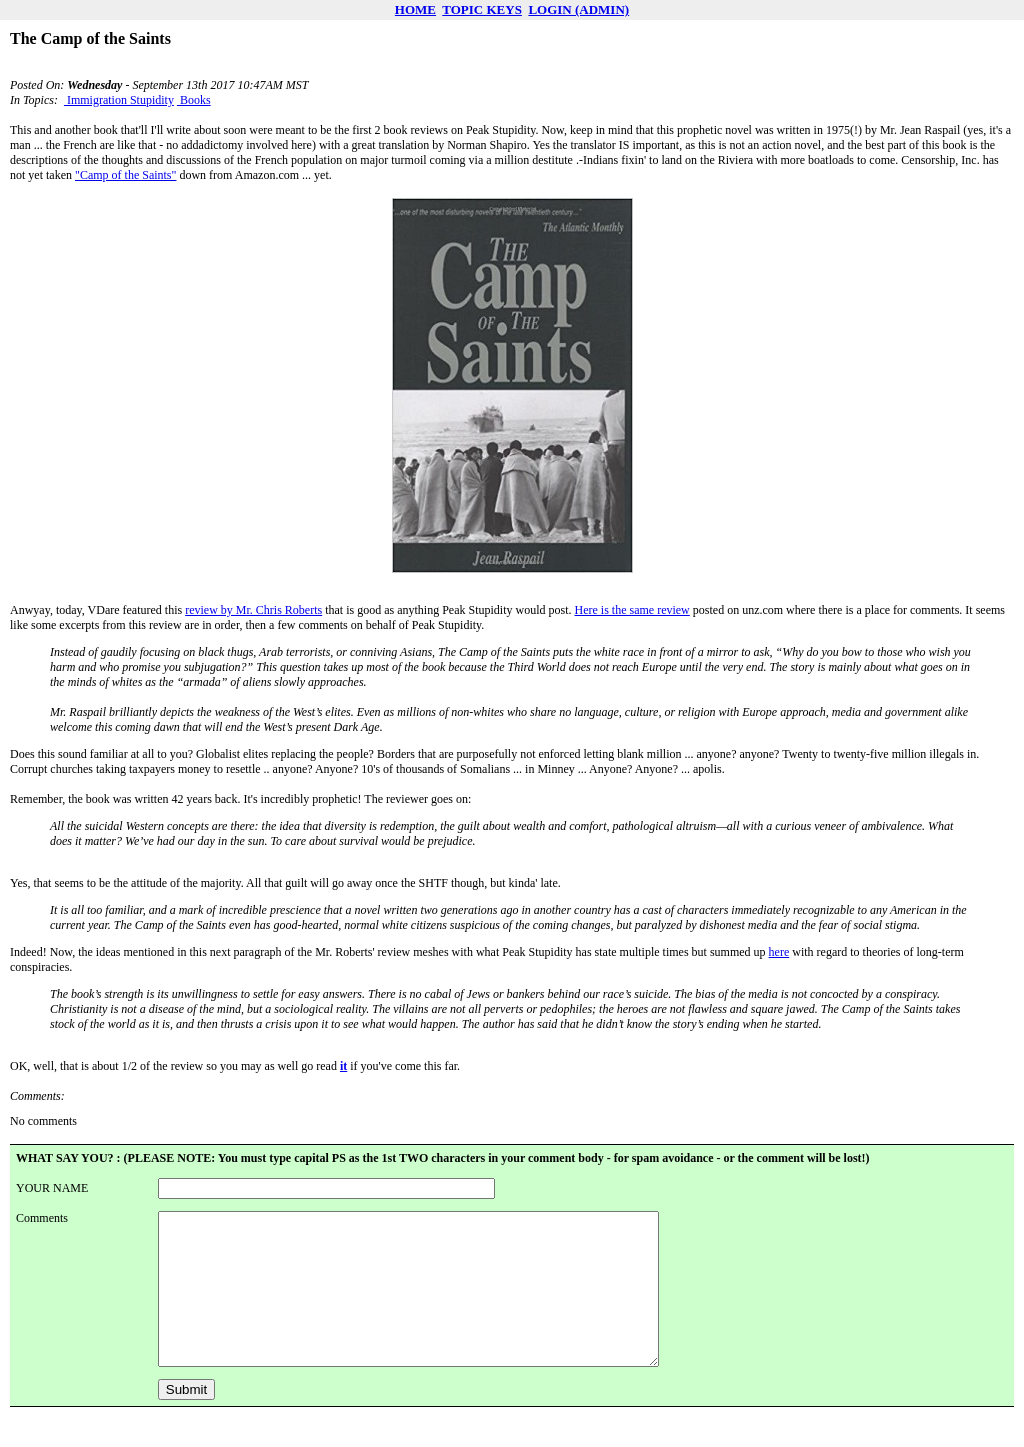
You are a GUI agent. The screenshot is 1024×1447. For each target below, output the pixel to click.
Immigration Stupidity (119, 100)
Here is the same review (632, 610)
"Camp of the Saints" (125, 175)
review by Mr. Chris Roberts (253, 610)
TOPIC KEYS (482, 9)
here (779, 952)
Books (194, 100)
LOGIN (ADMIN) (578, 9)
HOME (415, 9)
